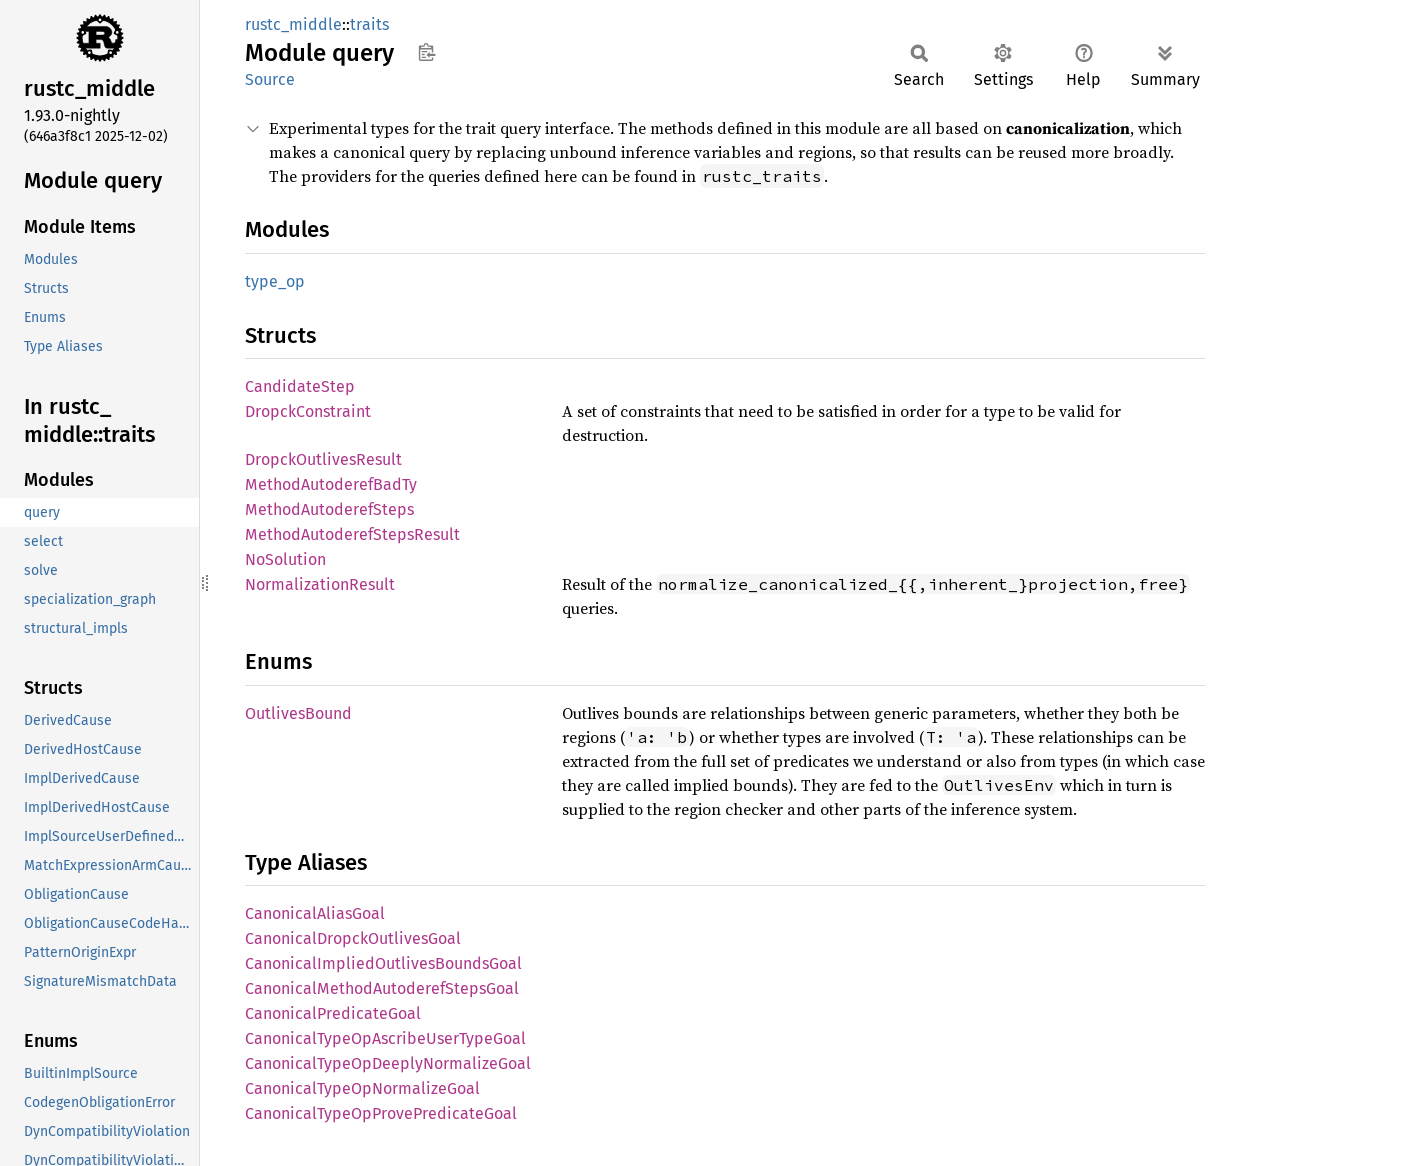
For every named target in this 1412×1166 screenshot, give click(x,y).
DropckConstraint (308, 411)
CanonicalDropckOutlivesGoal (353, 938)
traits (369, 24)
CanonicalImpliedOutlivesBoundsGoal (383, 963)
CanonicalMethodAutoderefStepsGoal (382, 988)
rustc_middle (293, 24)
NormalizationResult (320, 584)
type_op (275, 281)
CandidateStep (300, 386)
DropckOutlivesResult (323, 459)
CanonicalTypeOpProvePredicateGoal (381, 1113)
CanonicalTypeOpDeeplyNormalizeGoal (388, 1063)
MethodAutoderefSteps (329, 509)
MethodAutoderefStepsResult (352, 534)
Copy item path (426, 52)
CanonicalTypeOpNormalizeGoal (362, 1088)
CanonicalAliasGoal (315, 913)
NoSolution (285, 559)
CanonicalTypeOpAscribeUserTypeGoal (385, 1038)
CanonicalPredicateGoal (333, 1013)
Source (270, 79)
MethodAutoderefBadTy (331, 484)
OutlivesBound (298, 713)
